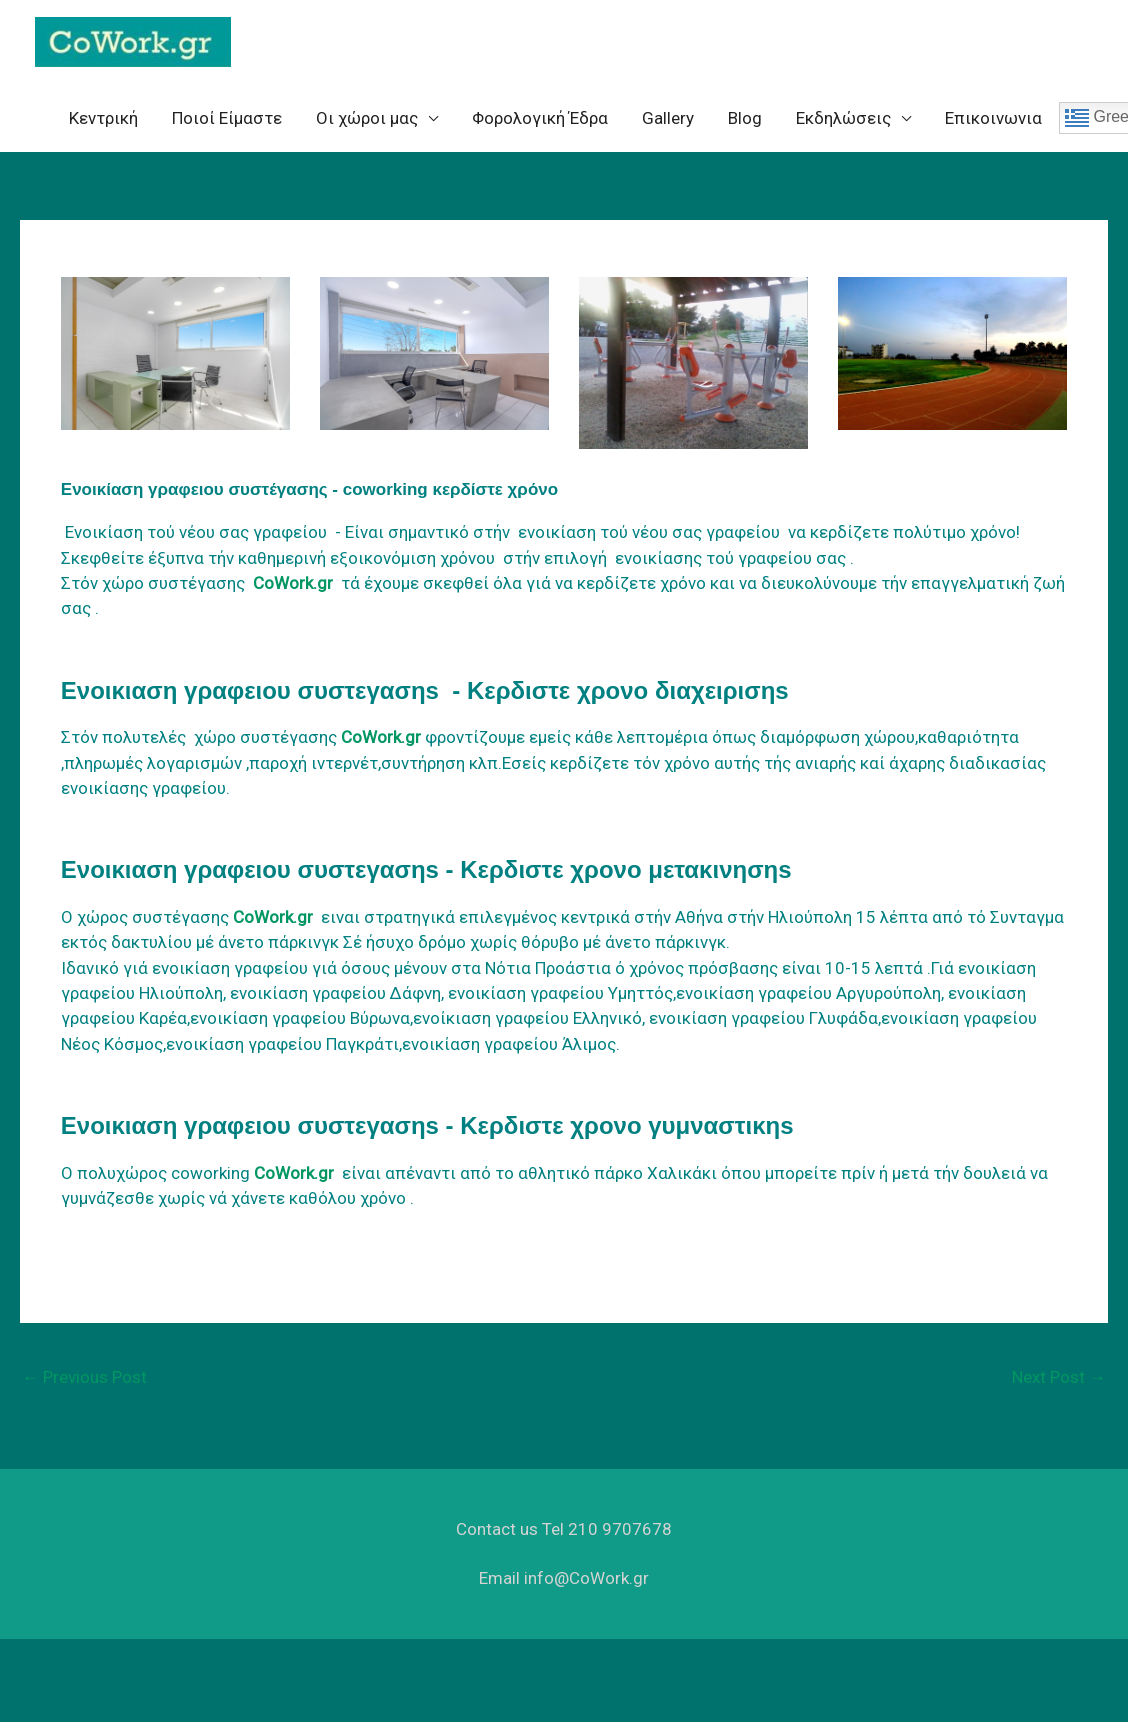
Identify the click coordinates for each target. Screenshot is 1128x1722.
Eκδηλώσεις (843, 127)
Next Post (1059, 1386)
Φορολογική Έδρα (540, 127)
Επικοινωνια (993, 127)
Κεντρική (103, 127)
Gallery (668, 127)
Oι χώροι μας (367, 127)
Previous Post (84, 1386)
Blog (745, 127)
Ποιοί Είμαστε (227, 127)
